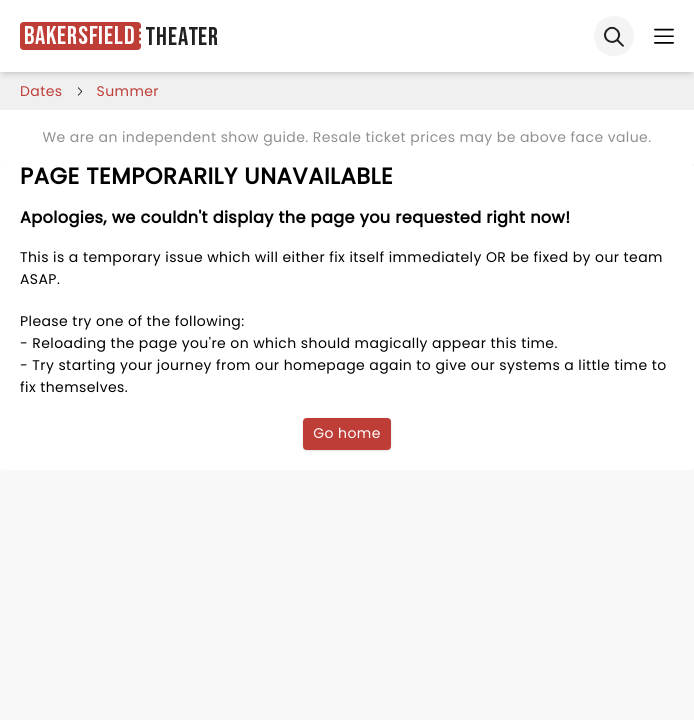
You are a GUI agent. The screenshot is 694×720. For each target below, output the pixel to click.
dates (41, 91)
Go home (347, 433)
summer (128, 91)
